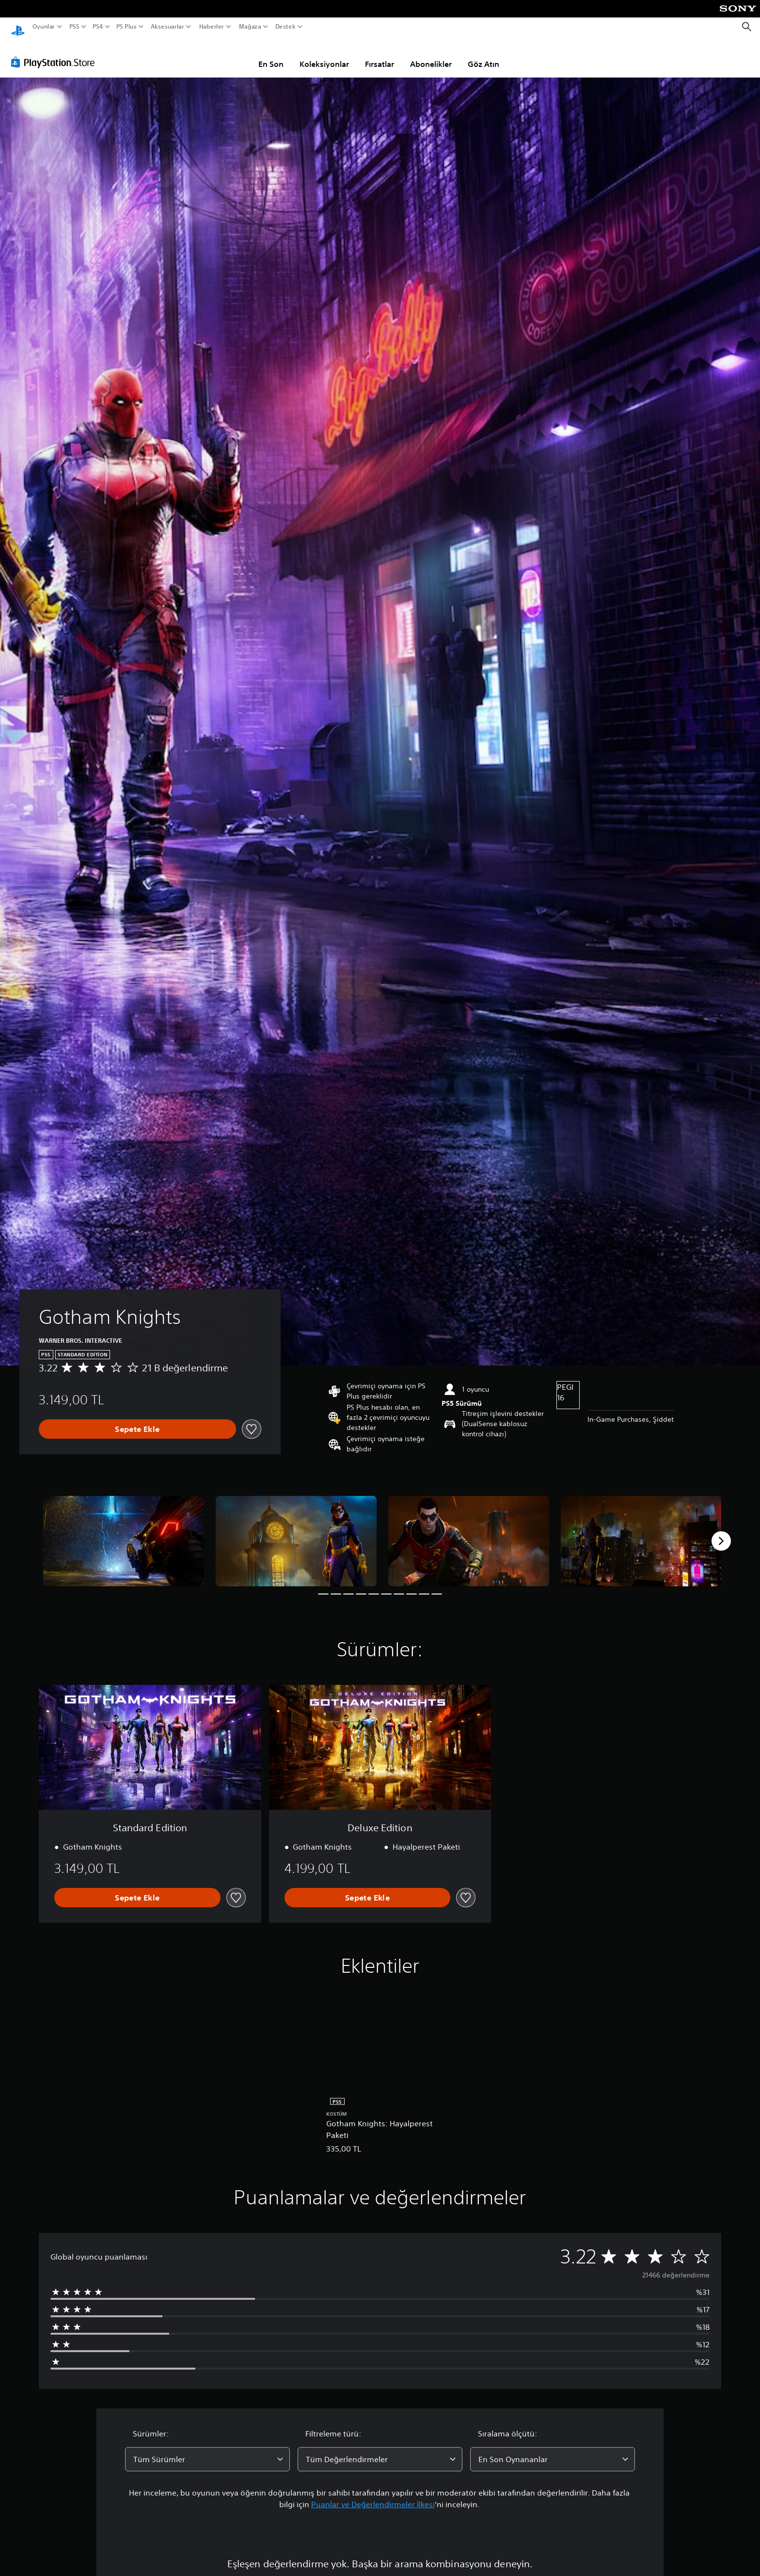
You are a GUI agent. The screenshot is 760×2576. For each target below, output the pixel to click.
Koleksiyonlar (324, 55)
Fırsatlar (379, 55)
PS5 (74, 27)
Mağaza (249, 27)
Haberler (211, 27)
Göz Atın (483, 55)
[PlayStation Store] (55, 53)
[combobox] (207, 2450)
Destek (285, 27)
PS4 (98, 27)
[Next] (721, 1531)
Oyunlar (43, 27)
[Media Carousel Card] (123, 1532)
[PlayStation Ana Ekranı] (18, 26)
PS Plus (126, 27)
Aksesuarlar (167, 27)
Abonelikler (431, 55)
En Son (271, 55)
